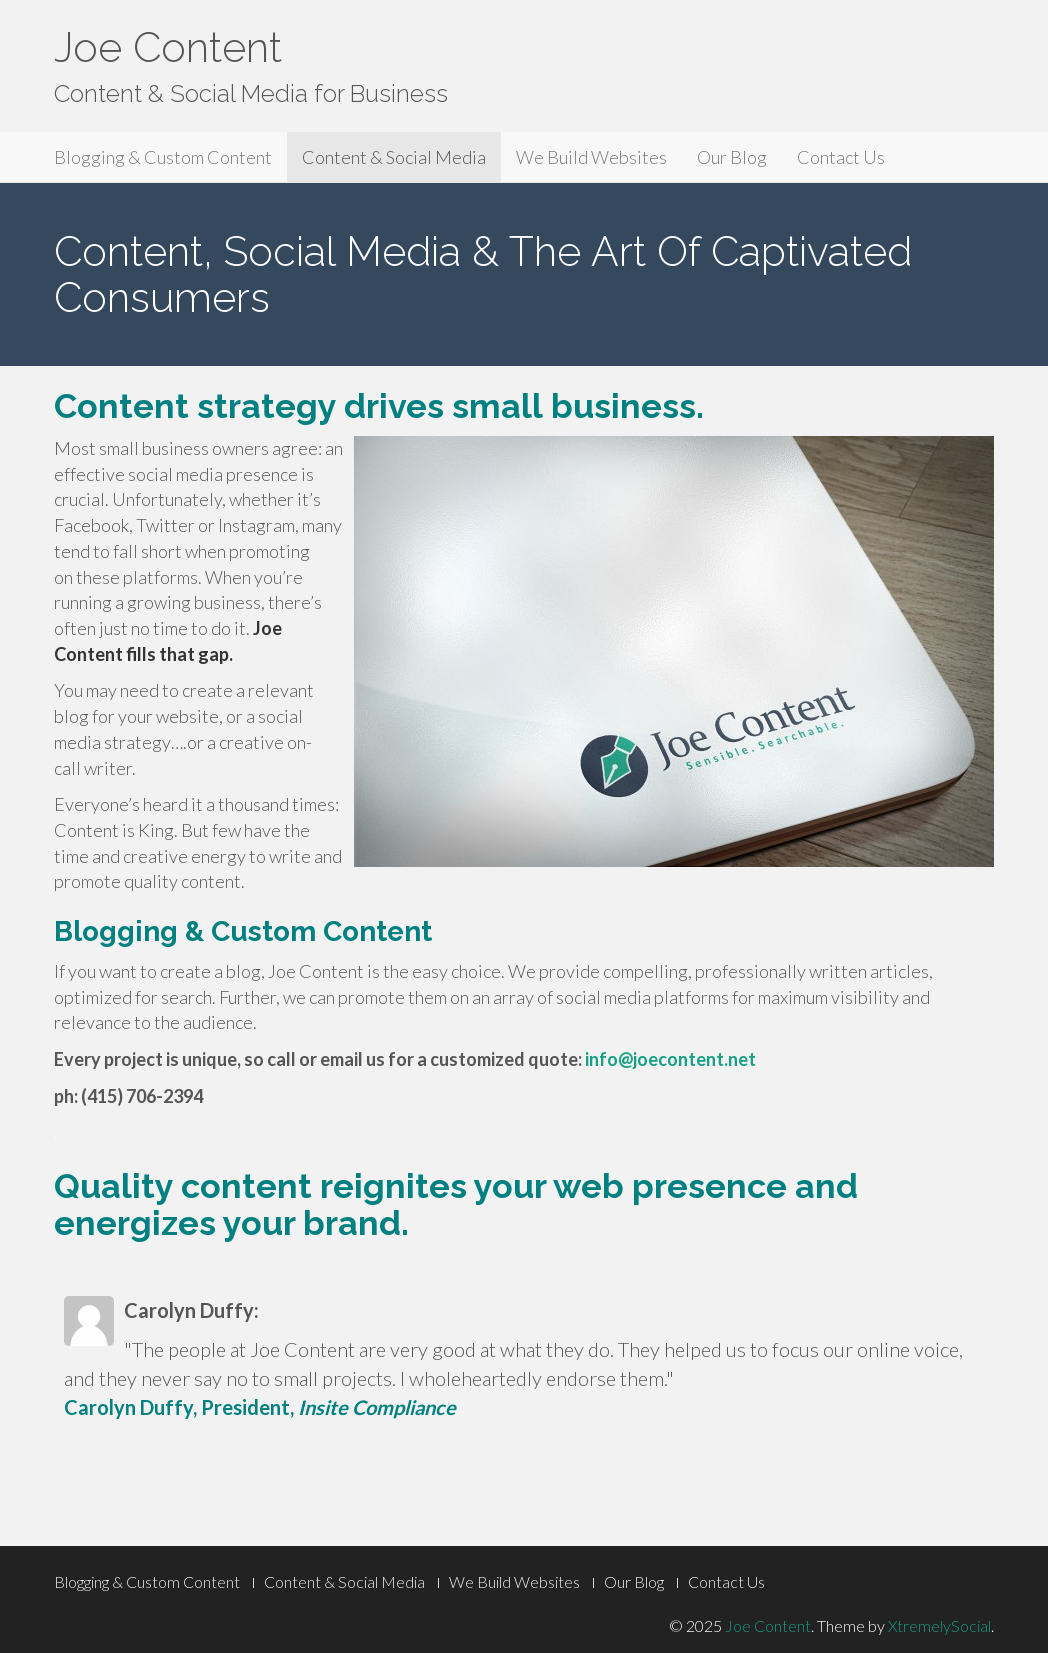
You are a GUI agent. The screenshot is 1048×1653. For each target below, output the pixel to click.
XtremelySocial (939, 1625)
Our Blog (732, 157)
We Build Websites (591, 157)
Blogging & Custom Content (163, 157)
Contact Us (841, 157)
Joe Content (168, 47)
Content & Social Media (394, 157)
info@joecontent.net (670, 1059)
